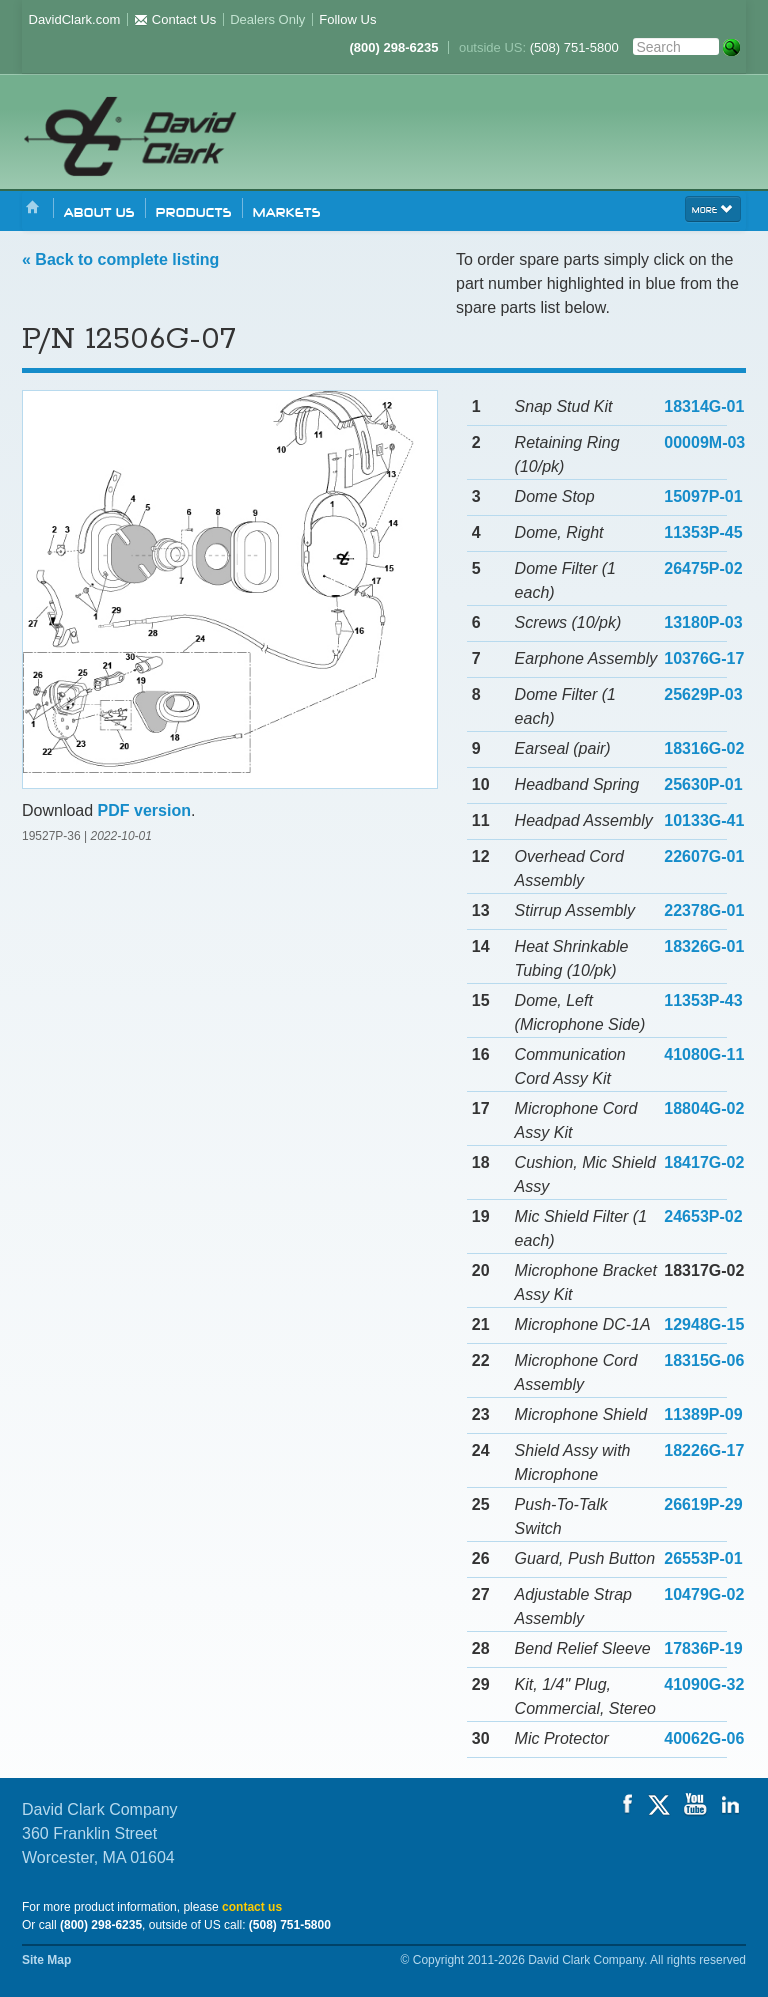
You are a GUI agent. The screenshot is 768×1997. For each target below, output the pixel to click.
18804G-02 (704, 1108)
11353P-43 (703, 1000)
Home (33, 208)
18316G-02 (704, 748)
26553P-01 (703, 1558)
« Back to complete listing (120, 259)
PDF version (144, 810)
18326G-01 (704, 946)
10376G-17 (704, 658)
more (713, 208)
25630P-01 (703, 784)
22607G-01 (704, 856)
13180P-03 (703, 622)
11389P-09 (703, 1414)
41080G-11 (704, 1054)
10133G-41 (704, 820)
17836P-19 (703, 1648)
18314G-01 (704, 406)
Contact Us (175, 19)
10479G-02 (704, 1594)
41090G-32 (704, 1684)
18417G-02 (704, 1162)
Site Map (46, 1960)
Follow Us (347, 19)
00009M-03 (704, 442)
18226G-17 (704, 1450)
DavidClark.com (75, 19)
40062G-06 (704, 1738)
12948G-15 (704, 1324)
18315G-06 (704, 1360)
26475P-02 (703, 568)
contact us (252, 1907)
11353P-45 (703, 532)
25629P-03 (703, 694)
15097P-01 (703, 496)
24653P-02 (703, 1216)
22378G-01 (704, 910)
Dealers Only (267, 19)
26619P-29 (703, 1504)
